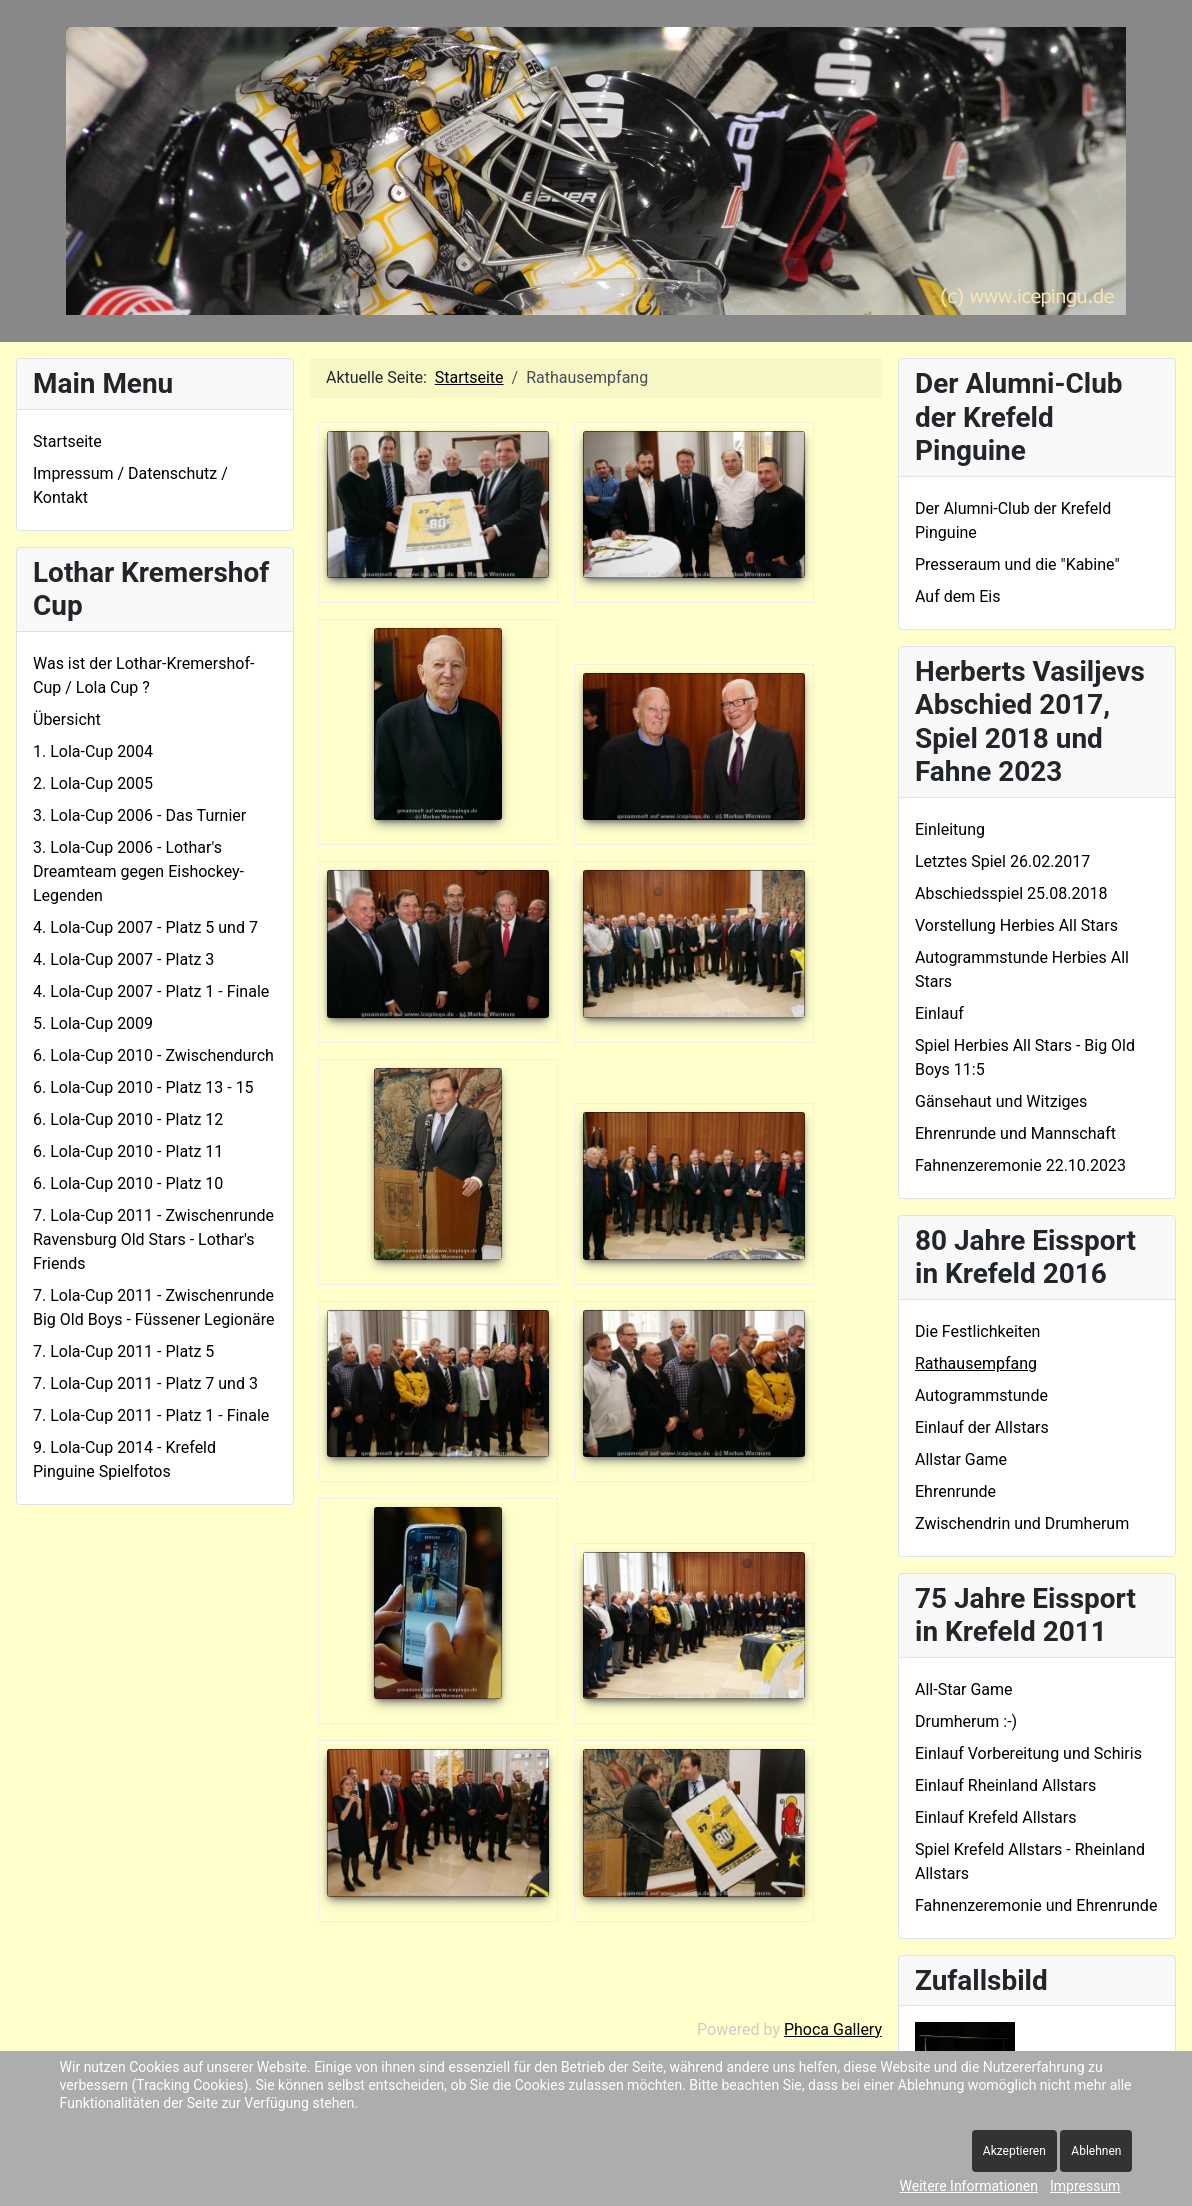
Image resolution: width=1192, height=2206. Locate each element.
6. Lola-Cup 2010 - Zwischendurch (153, 1055)
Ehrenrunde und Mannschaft (1015, 1133)
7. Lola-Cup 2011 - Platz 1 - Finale (151, 1415)
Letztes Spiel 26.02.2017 (1002, 861)
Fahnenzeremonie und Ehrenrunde (1036, 1905)
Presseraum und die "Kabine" (1017, 564)
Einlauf (939, 1013)
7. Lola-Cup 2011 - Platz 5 (123, 1351)
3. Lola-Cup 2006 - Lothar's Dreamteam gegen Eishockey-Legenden (138, 871)
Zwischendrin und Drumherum (1022, 1523)
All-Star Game (964, 1689)
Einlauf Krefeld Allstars (995, 1817)
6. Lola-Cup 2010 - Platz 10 (128, 1183)
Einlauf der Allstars (982, 1427)
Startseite (67, 441)
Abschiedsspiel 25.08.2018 (1011, 893)
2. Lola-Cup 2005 (93, 783)
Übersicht (67, 719)
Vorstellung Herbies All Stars (1016, 925)
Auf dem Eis (957, 596)
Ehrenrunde (955, 1491)
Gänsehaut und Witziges (1001, 1101)
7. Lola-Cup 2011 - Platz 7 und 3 (145, 1383)
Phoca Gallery (833, 2029)
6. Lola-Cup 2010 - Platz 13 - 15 (143, 1087)
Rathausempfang (976, 1363)
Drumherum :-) (966, 1721)
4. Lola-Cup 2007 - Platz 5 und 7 (145, 927)
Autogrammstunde (981, 1395)
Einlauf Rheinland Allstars (1005, 1785)
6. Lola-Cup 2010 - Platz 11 (128, 1151)
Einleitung (950, 829)
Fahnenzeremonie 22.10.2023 (1020, 1165)
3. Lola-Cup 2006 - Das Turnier (139, 815)
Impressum (1085, 2186)
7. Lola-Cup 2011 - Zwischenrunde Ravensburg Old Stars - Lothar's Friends (153, 1239)
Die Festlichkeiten (977, 1331)
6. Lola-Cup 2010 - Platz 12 (128, 1119)
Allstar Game (961, 1459)
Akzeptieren (1014, 2151)
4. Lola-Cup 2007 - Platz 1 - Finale (151, 991)
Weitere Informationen (969, 2186)
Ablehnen (1096, 2151)
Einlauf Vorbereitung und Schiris (1028, 1753)
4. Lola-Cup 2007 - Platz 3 (123, 959)
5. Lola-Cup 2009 (93, 1023)
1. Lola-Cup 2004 (93, 751)
